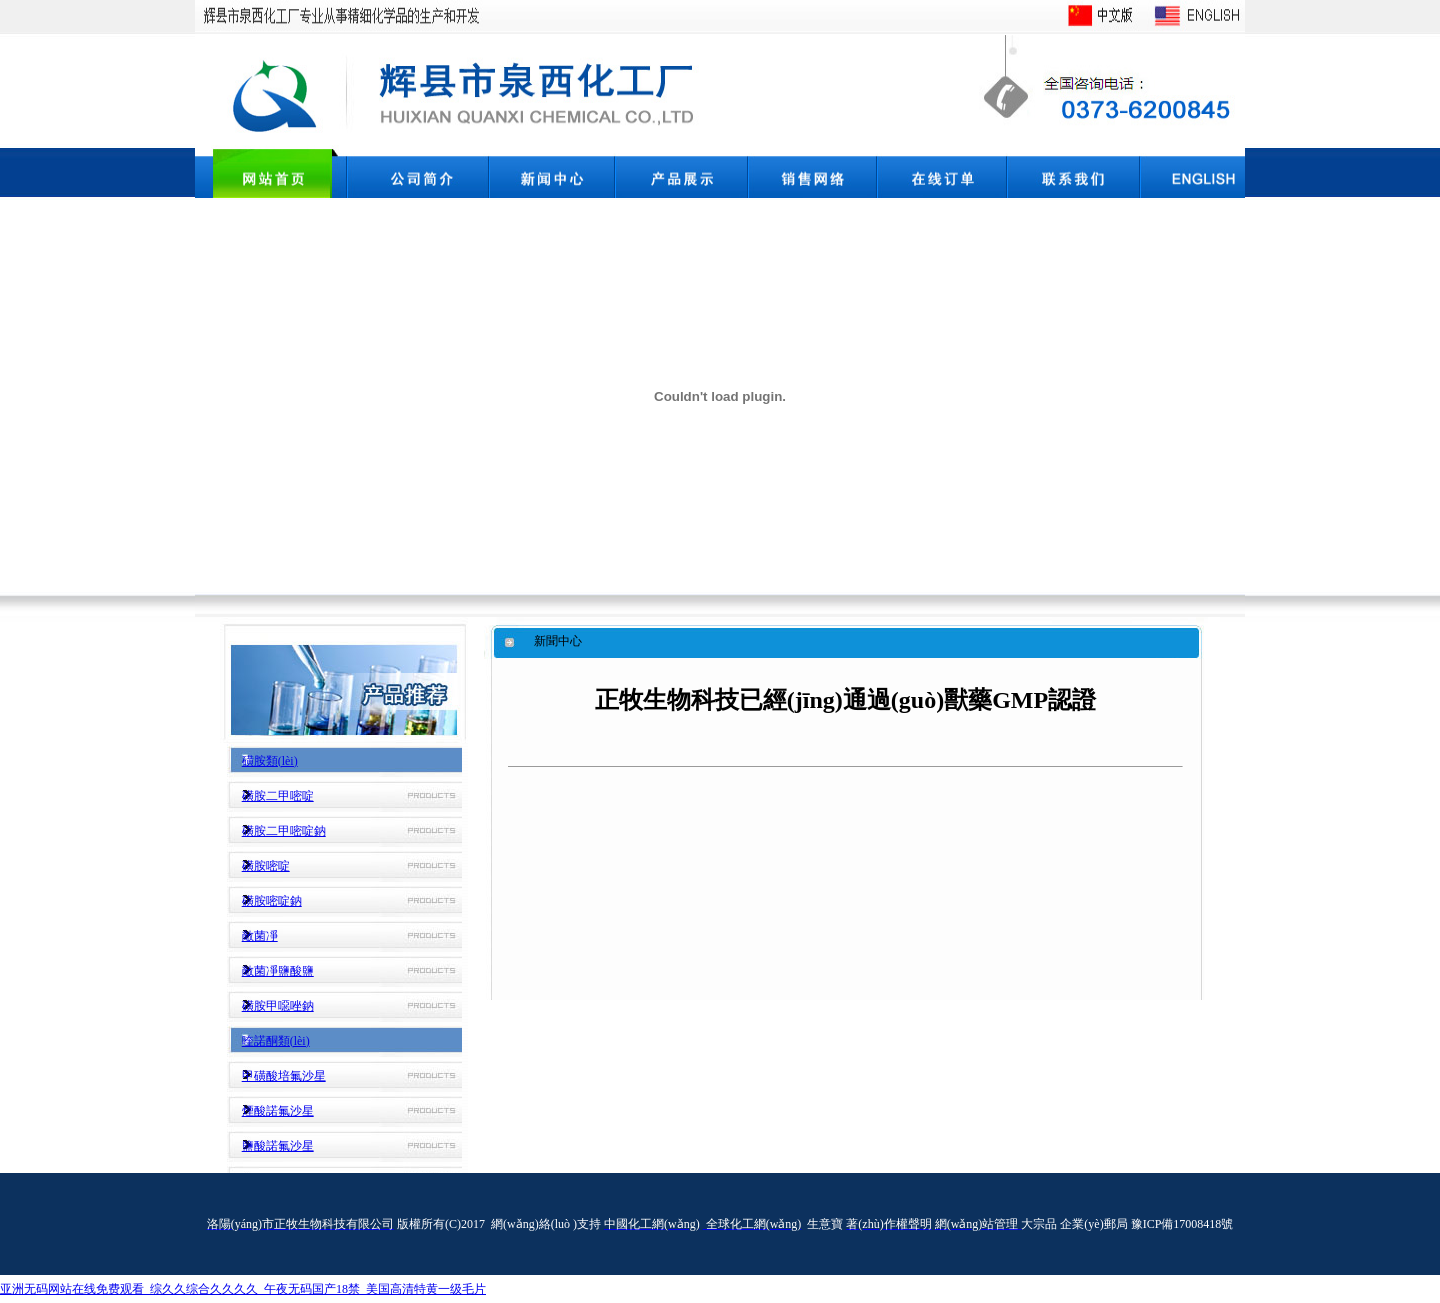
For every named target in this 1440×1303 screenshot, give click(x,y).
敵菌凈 (260, 936)
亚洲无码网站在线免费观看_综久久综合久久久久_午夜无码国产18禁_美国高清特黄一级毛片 (243, 1289)
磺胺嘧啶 (266, 866)
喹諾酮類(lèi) (276, 1041)
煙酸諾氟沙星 (278, 1111)
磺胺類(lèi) (270, 761)
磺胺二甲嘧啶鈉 (284, 831)
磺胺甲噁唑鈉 (278, 1006)
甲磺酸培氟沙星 (284, 1076)
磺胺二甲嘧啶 (278, 796)
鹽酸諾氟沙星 (278, 1146)
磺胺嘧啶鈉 (272, 901)
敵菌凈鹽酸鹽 (278, 971)
